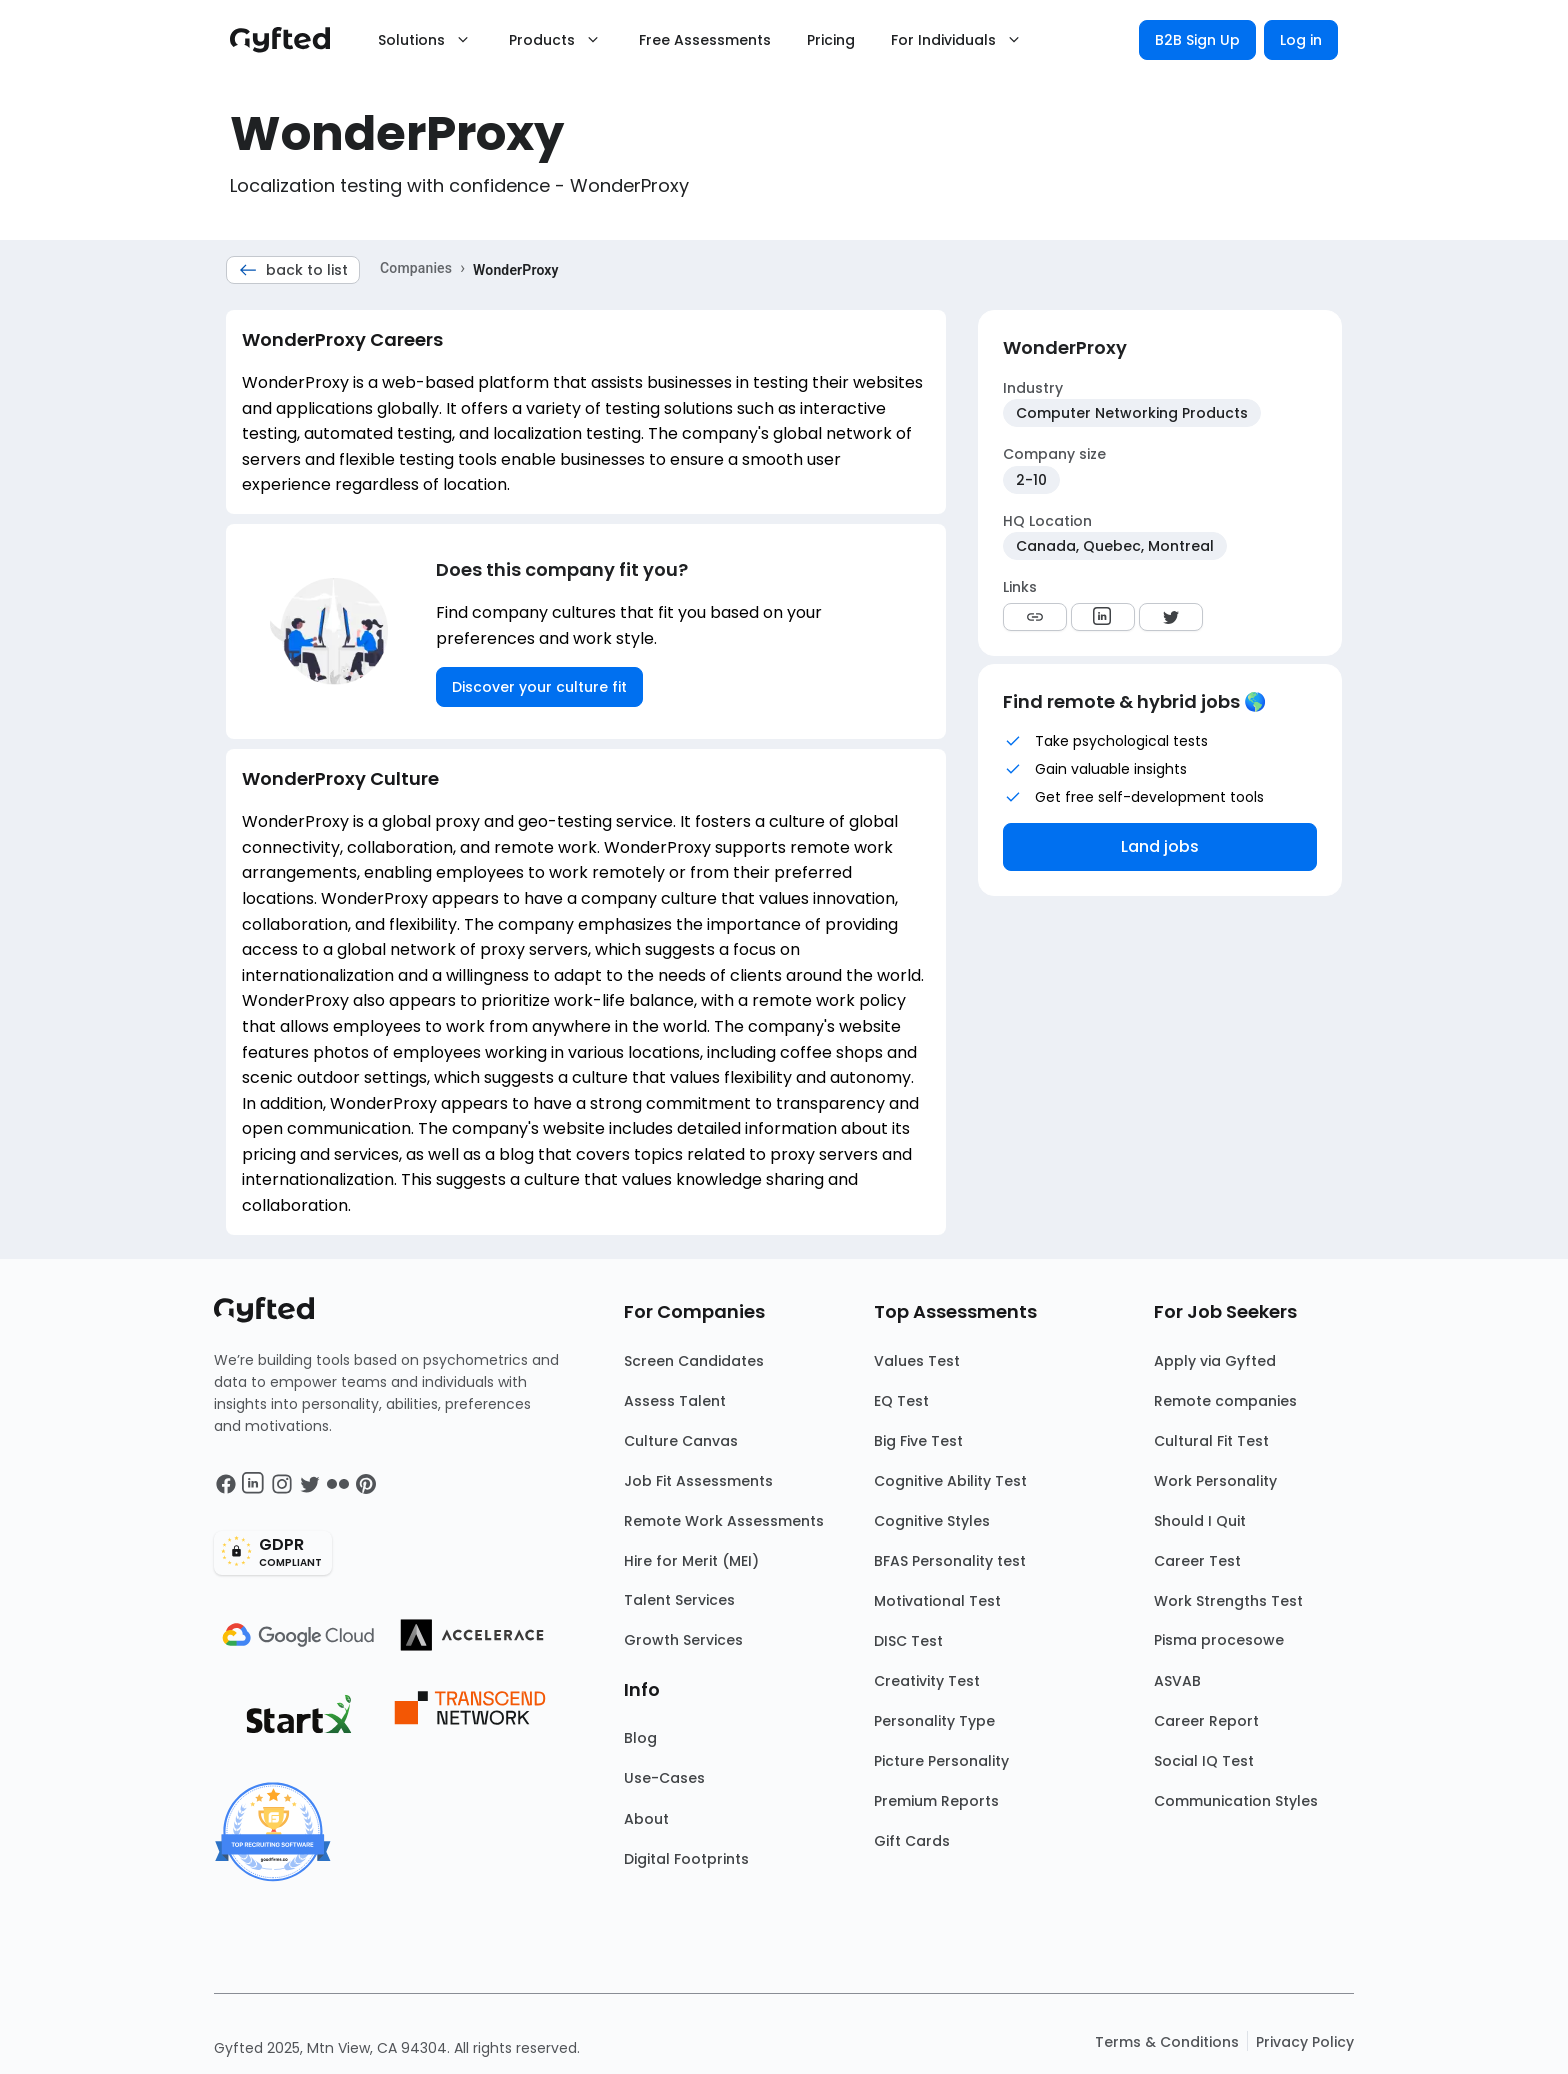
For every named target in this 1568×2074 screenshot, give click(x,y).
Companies (416, 268)
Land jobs (1160, 846)
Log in (1301, 40)
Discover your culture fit (539, 687)
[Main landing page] (290, 40)
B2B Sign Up (1197, 40)
